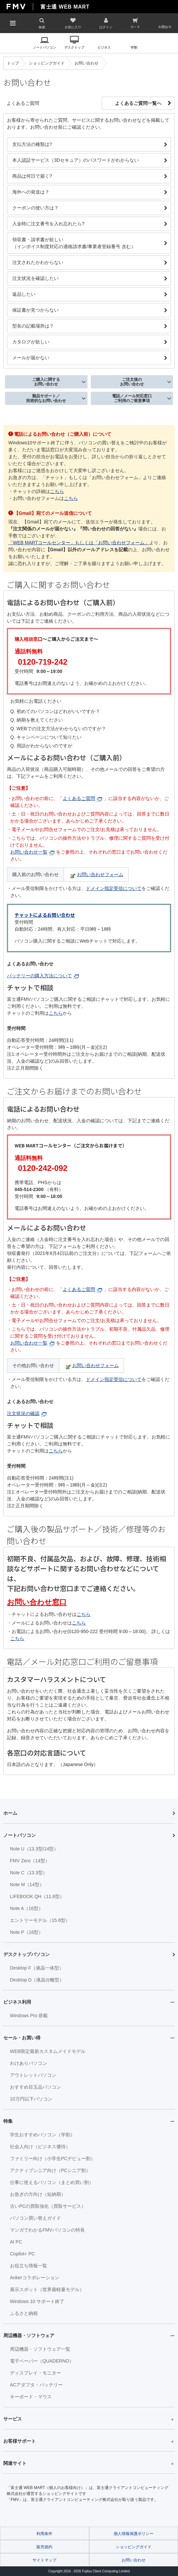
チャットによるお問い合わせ (45, 914)
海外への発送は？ (30, 192)
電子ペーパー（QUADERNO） (42, 2361)
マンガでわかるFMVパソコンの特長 (47, 2230)
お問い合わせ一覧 (32, 852)
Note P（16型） (26, 1932)
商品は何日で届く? (32, 176)
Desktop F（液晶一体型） (37, 1968)
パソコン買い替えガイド (35, 2218)
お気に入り (73, 26)
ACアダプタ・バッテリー (36, 2384)
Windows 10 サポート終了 (37, 2301)
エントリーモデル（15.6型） (40, 1920)
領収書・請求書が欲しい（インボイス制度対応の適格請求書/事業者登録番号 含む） (74, 243)
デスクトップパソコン (26, 1954)
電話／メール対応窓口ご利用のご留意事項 (132, 398)
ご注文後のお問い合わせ (132, 381)
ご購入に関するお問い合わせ (46, 381)
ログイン (105, 26)
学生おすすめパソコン (42, 2134)
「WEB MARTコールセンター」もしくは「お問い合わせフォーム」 (78, 542)
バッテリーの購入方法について (43, 975)
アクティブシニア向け (50, 2170)
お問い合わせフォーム (97, 874)
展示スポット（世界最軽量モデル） (47, 2289)
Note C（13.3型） (28, 1872)
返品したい (23, 294)
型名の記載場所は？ (33, 326)
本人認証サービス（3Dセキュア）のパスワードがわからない (75, 160)
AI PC (16, 2241)
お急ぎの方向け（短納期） (38, 2194)
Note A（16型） (26, 1908)
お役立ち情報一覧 (28, 2265)
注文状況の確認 (26, 1413)
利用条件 (44, 2533)
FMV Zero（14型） (30, 1860)
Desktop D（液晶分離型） (37, 1979)
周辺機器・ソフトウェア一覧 (40, 2349)
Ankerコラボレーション (34, 2277)
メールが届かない (30, 357)
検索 (41, 26)
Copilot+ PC (22, 2253)
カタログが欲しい (30, 341)
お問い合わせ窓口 (37, 1602)
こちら (57, 491)
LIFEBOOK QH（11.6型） (37, 1896)
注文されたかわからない (37, 262)
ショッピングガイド (133, 2547)
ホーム (10, 1813)
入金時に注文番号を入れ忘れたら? (48, 223)
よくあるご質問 (82, 798)
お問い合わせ (134, 2560)
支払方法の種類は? (32, 144)
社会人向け (40, 2146)
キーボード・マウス (31, 2396)
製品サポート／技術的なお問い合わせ (46, 398)
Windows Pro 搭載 (29, 2015)
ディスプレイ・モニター (35, 2373)
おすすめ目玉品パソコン (35, 2087)
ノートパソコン (44, 47)
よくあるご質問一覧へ (138, 103)
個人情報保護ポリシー (133, 2533)
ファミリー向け (52, 2158)
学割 (134, 47)
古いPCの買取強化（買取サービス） (48, 2206)
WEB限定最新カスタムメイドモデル (48, 2051)
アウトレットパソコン (33, 2075)
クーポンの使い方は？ (35, 207)
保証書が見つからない (35, 310)
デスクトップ (74, 47)
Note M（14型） (27, 1884)
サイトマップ (44, 2560)
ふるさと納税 (24, 2313)
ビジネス (104, 47)
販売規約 (44, 2547)
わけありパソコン (28, 2063)
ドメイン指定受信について (114, 888)
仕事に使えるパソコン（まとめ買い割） (51, 2182)
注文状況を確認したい (35, 278)
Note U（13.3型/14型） (34, 1848)
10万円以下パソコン (31, 2099)
